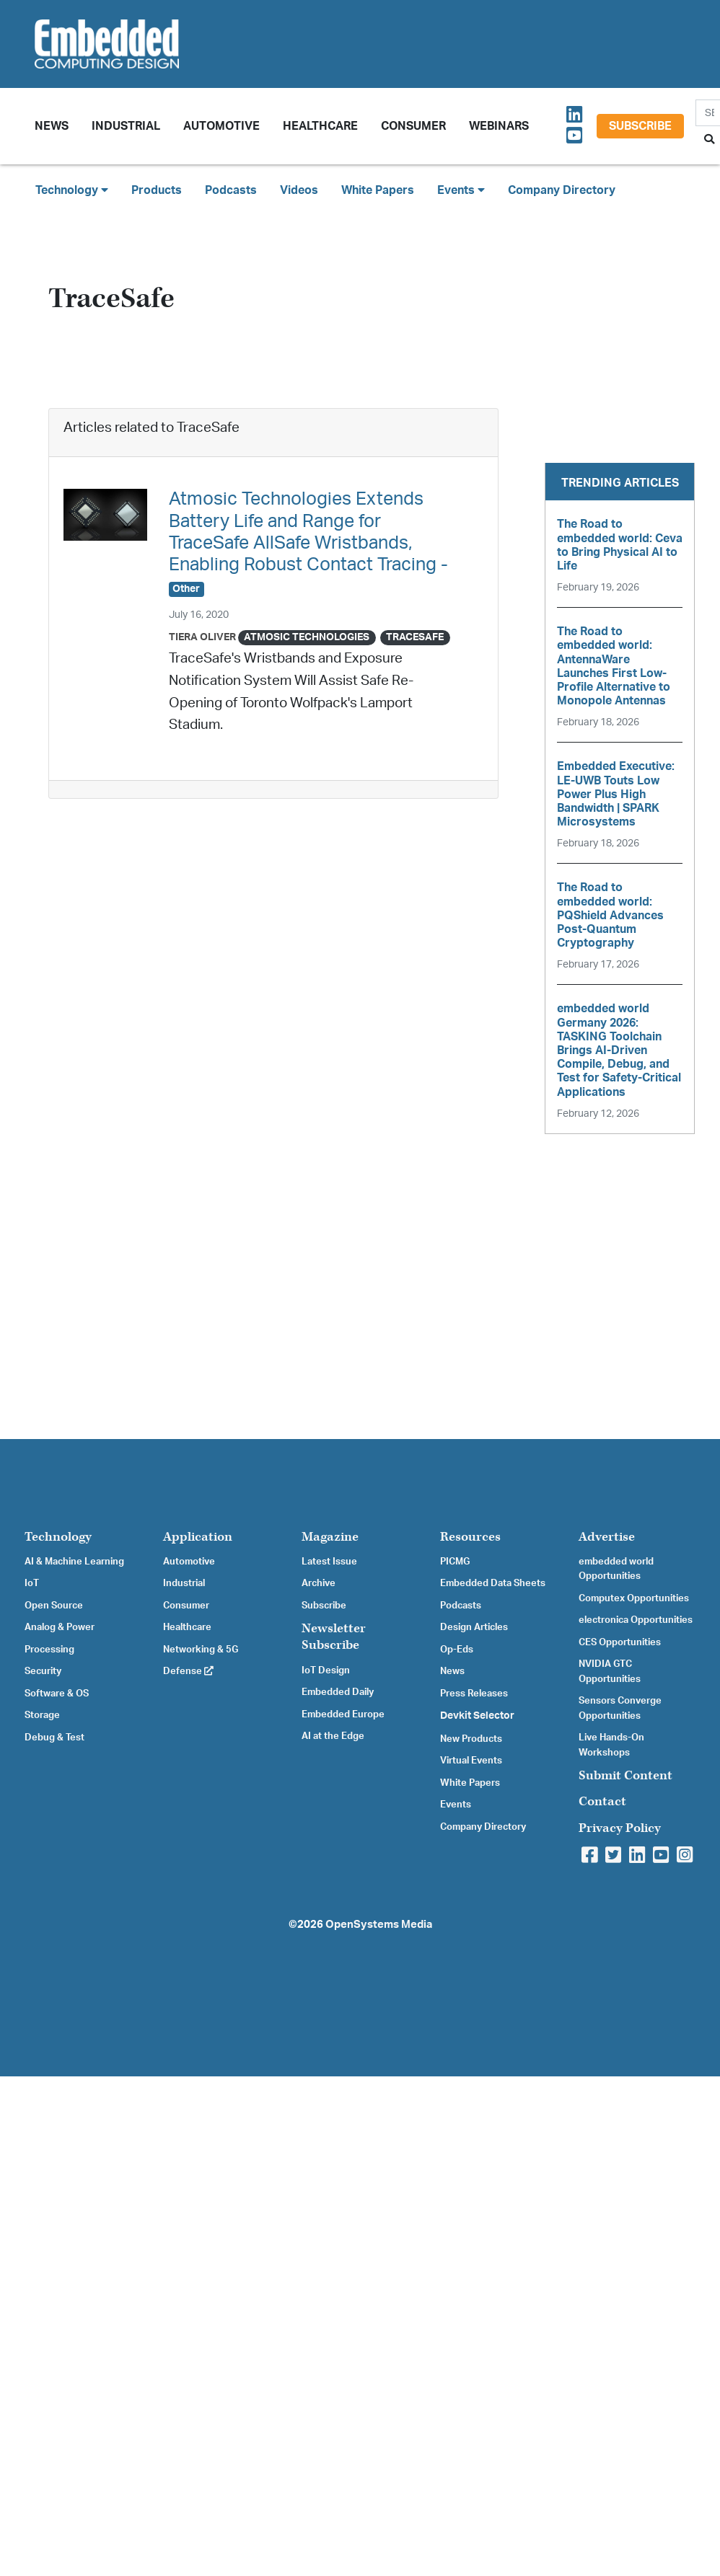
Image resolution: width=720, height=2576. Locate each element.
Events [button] (461, 190)
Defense (188, 1671)
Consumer (413, 126)
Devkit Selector (477, 1716)
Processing (49, 1649)
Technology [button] (71, 190)
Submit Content (625, 1775)
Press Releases (474, 1693)
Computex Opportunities (634, 1598)
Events (455, 1804)
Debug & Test (54, 1737)
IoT (32, 1583)
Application (197, 1536)
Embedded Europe (343, 1714)
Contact (602, 1801)
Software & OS (57, 1693)
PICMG (455, 1561)
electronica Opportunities (636, 1620)
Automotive (221, 126)
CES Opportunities (620, 1642)
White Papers (377, 190)
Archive (318, 1583)
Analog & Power (60, 1627)
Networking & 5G (200, 1649)
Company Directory (561, 190)
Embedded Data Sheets (492, 1583)
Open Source (54, 1605)
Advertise (607, 1536)
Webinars (499, 126)
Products (156, 190)
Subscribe (640, 126)
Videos (299, 190)
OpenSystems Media (378, 1924)
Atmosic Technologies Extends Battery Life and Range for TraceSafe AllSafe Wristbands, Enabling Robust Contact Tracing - (308, 543)
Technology (58, 1536)
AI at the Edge (333, 1736)
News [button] (52, 126)
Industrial (126, 126)
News (452, 1671)
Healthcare (320, 126)
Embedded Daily (338, 1692)
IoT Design (326, 1670)
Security (43, 1671)
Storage (42, 1715)
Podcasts (231, 190)
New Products (471, 1739)
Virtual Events (471, 1760)
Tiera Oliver (202, 637)
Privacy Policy (620, 1828)
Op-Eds (456, 1649)
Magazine (330, 1536)
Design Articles (474, 1627)
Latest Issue (329, 1561)
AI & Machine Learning (74, 1561)
